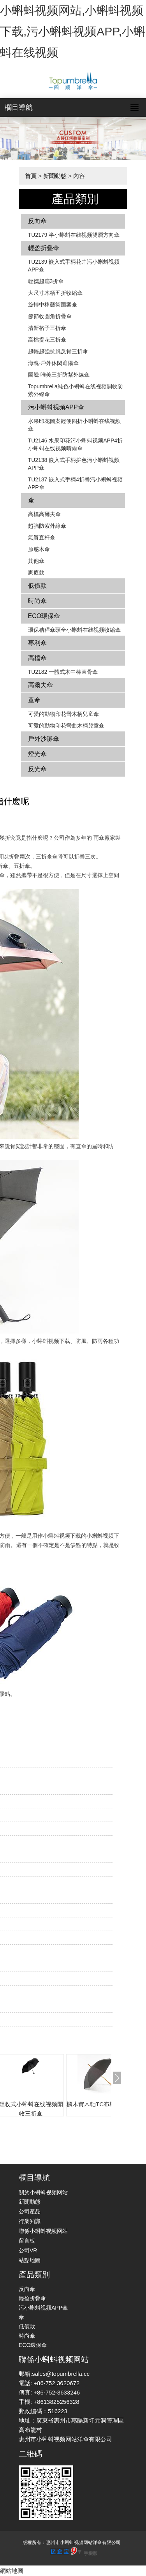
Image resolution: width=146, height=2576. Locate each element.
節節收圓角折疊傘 (50, 316)
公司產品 (29, 2211)
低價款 (37, 585)
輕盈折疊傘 (43, 248)
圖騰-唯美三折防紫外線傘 (59, 375)
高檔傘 (37, 658)
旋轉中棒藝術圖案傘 (52, 304)
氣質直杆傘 (41, 537)
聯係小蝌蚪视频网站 (43, 2231)
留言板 (27, 2241)
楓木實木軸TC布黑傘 (94, 2104)
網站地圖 (11, 2570)
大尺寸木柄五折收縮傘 (55, 293)
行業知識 (29, 2221)
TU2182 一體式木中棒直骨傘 (63, 672)
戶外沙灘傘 (43, 738)
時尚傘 (37, 600)
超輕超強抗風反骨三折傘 (58, 351)
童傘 (34, 700)
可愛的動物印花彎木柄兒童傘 (63, 714)
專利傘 (37, 643)
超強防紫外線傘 (47, 526)
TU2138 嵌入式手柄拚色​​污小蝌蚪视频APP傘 (74, 464)
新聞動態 (55, 176)
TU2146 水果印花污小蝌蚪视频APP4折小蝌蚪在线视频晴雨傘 (75, 444)
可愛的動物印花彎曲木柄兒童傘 (66, 725)
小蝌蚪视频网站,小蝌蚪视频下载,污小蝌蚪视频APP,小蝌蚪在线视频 (72, 31)
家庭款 (36, 572)
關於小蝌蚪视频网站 (43, 2192)
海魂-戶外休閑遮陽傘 (53, 363)
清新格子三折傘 (47, 328)
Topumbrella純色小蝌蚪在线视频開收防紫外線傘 (75, 390)
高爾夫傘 (40, 685)
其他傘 (36, 561)
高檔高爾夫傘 (44, 514)
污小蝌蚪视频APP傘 (56, 407)
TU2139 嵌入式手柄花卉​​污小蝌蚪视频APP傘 (74, 266)
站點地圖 (29, 2260)
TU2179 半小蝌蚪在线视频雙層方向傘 (74, 235)
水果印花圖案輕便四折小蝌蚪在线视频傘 (74, 425)
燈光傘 (37, 754)
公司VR (28, 2250)
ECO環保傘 (44, 616)
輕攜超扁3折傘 (46, 281)
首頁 (31, 176)
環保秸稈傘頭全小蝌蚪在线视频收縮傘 (74, 630)
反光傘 (37, 769)
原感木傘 (39, 549)
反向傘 (37, 221)
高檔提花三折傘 (47, 340)
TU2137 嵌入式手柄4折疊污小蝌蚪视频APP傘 (75, 483)
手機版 (91, 2553)
